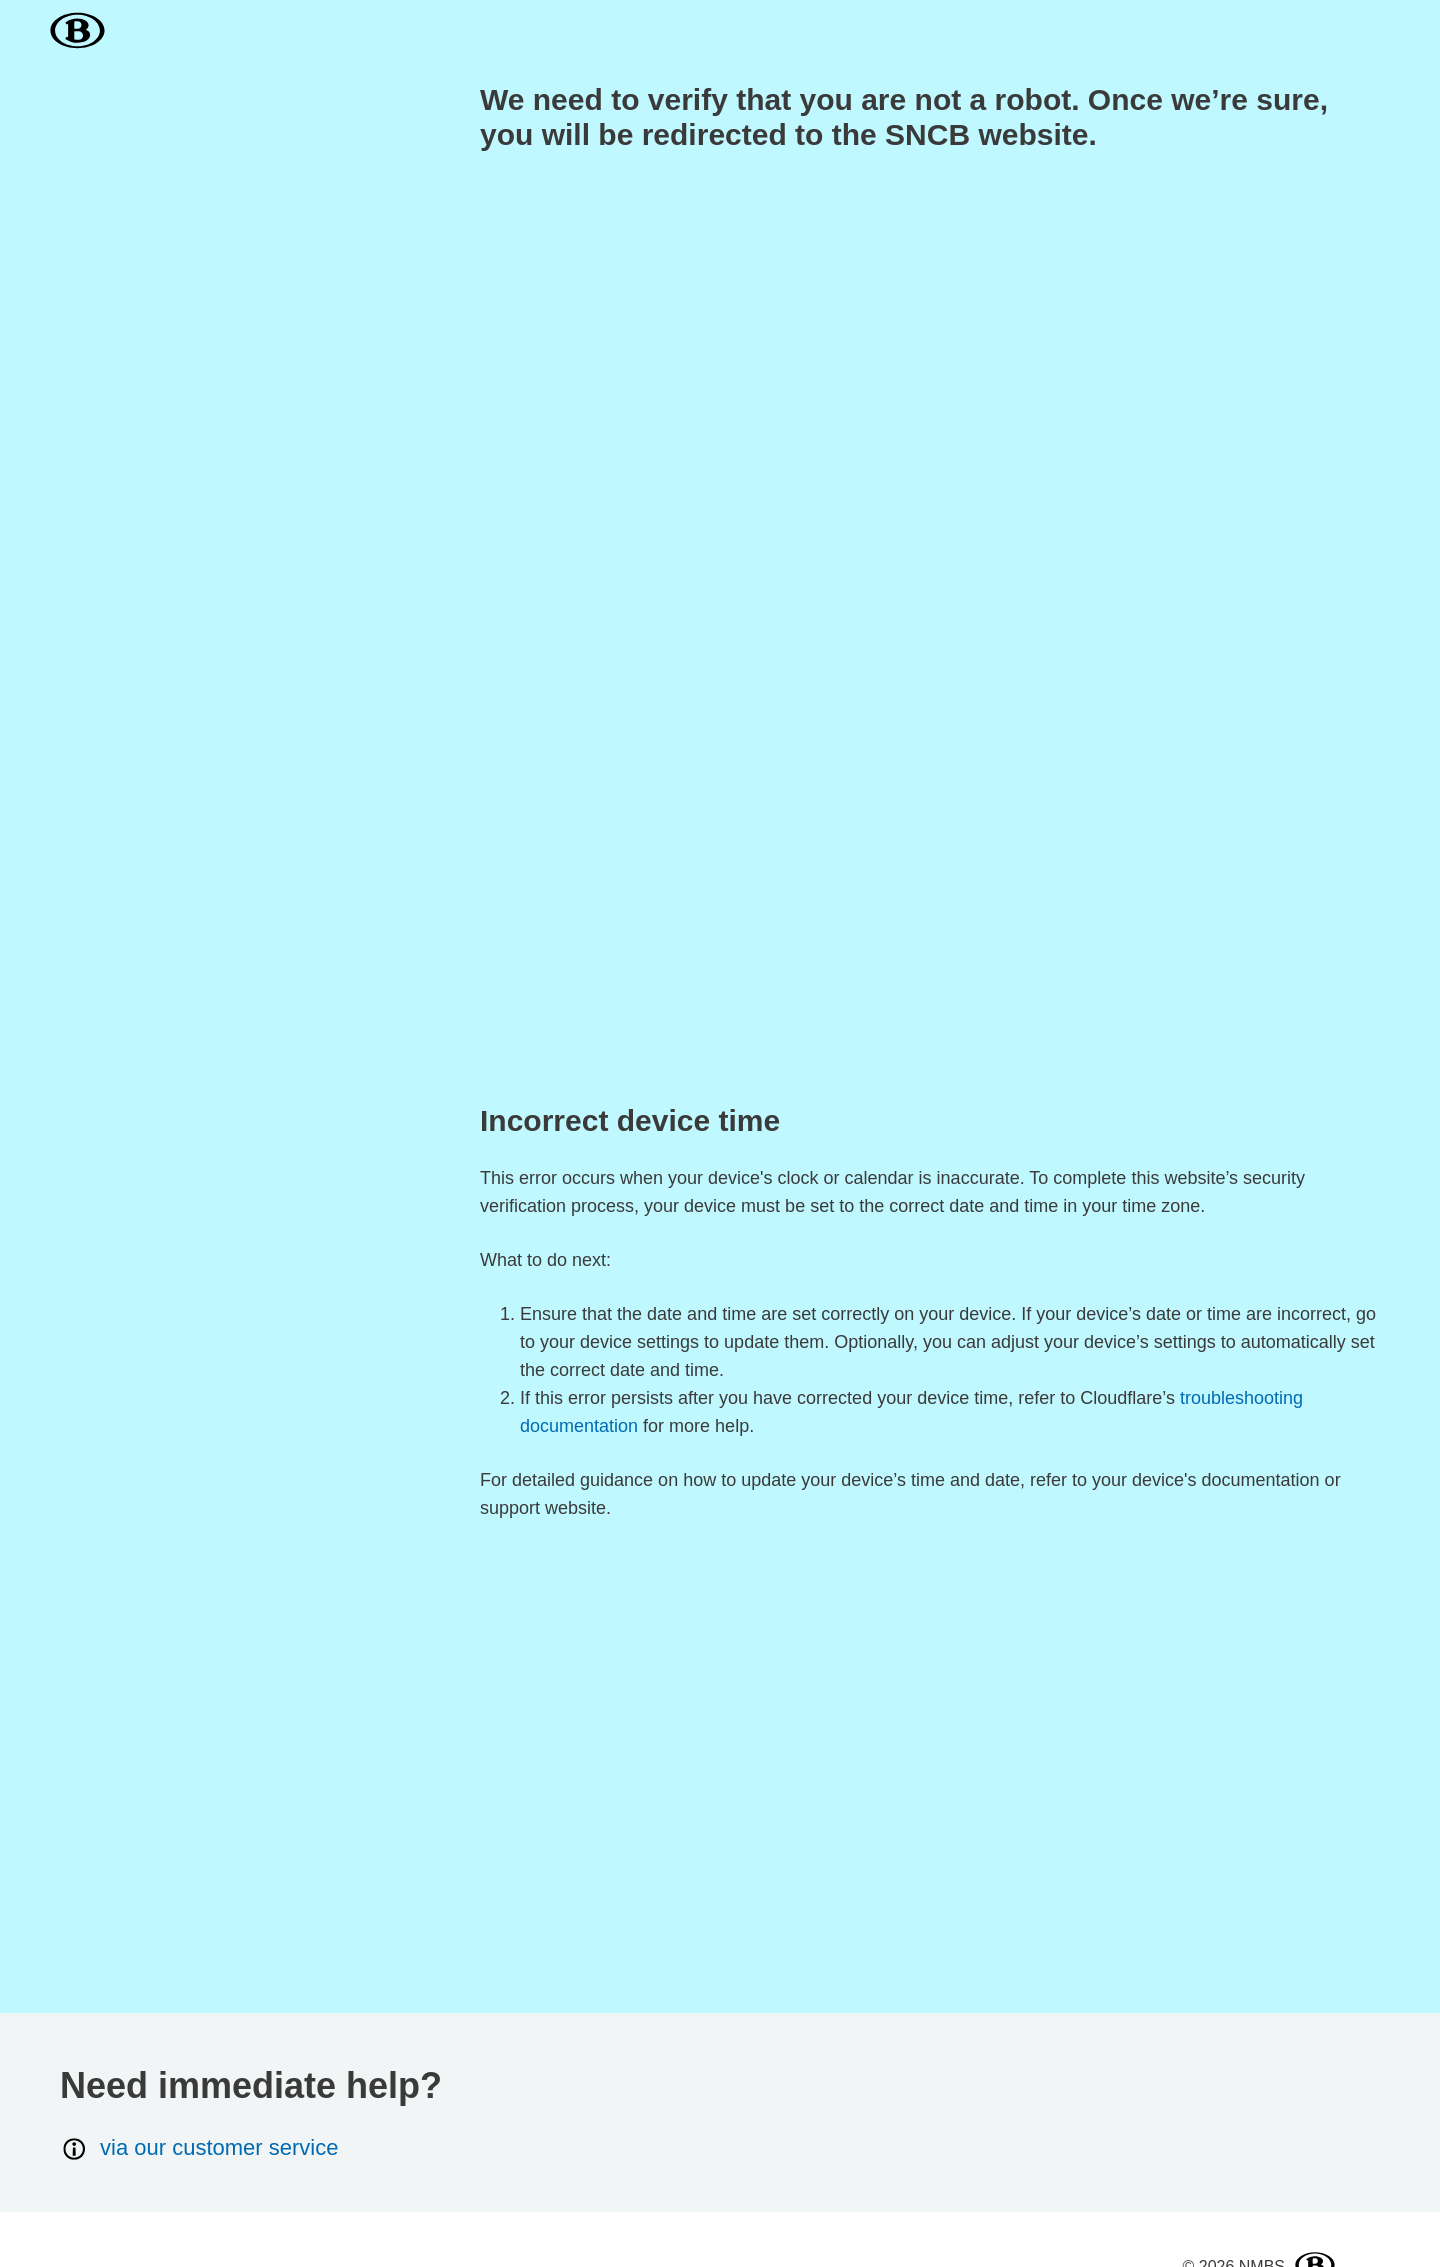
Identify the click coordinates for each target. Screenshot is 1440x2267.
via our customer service (199, 2148)
